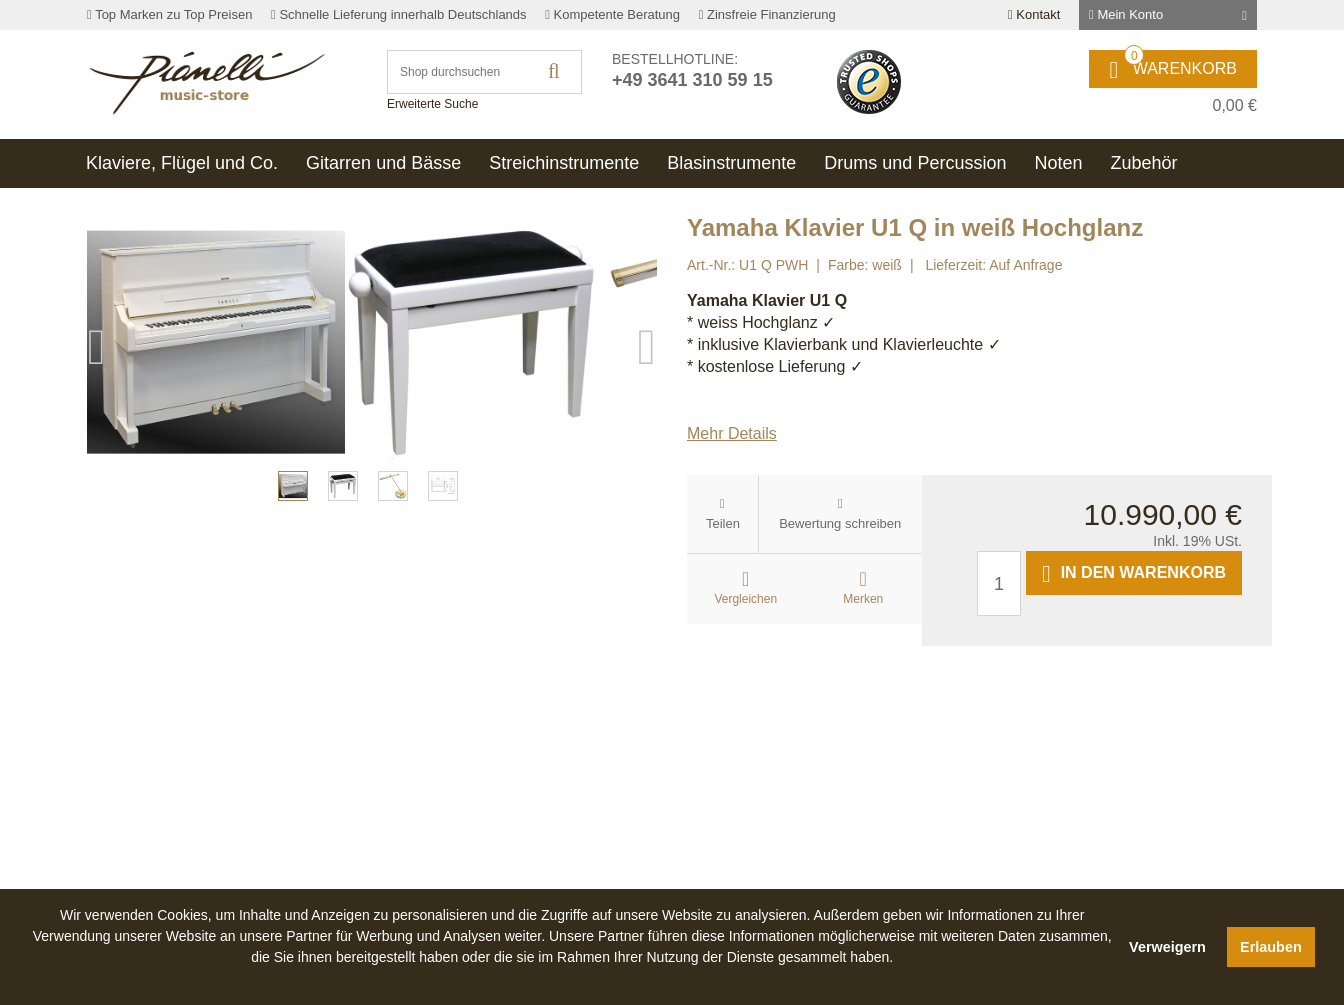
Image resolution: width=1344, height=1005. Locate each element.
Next (647, 498)
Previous (97, 498)
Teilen (723, 523)
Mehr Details (732, 433)
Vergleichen (745, 599)
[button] (572, 980)
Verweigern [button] (1167, 947)
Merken (863, 599)
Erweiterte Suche (432, 104)
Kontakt (1034, 14)
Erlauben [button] (1271, 947)
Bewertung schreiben (840, 523)
